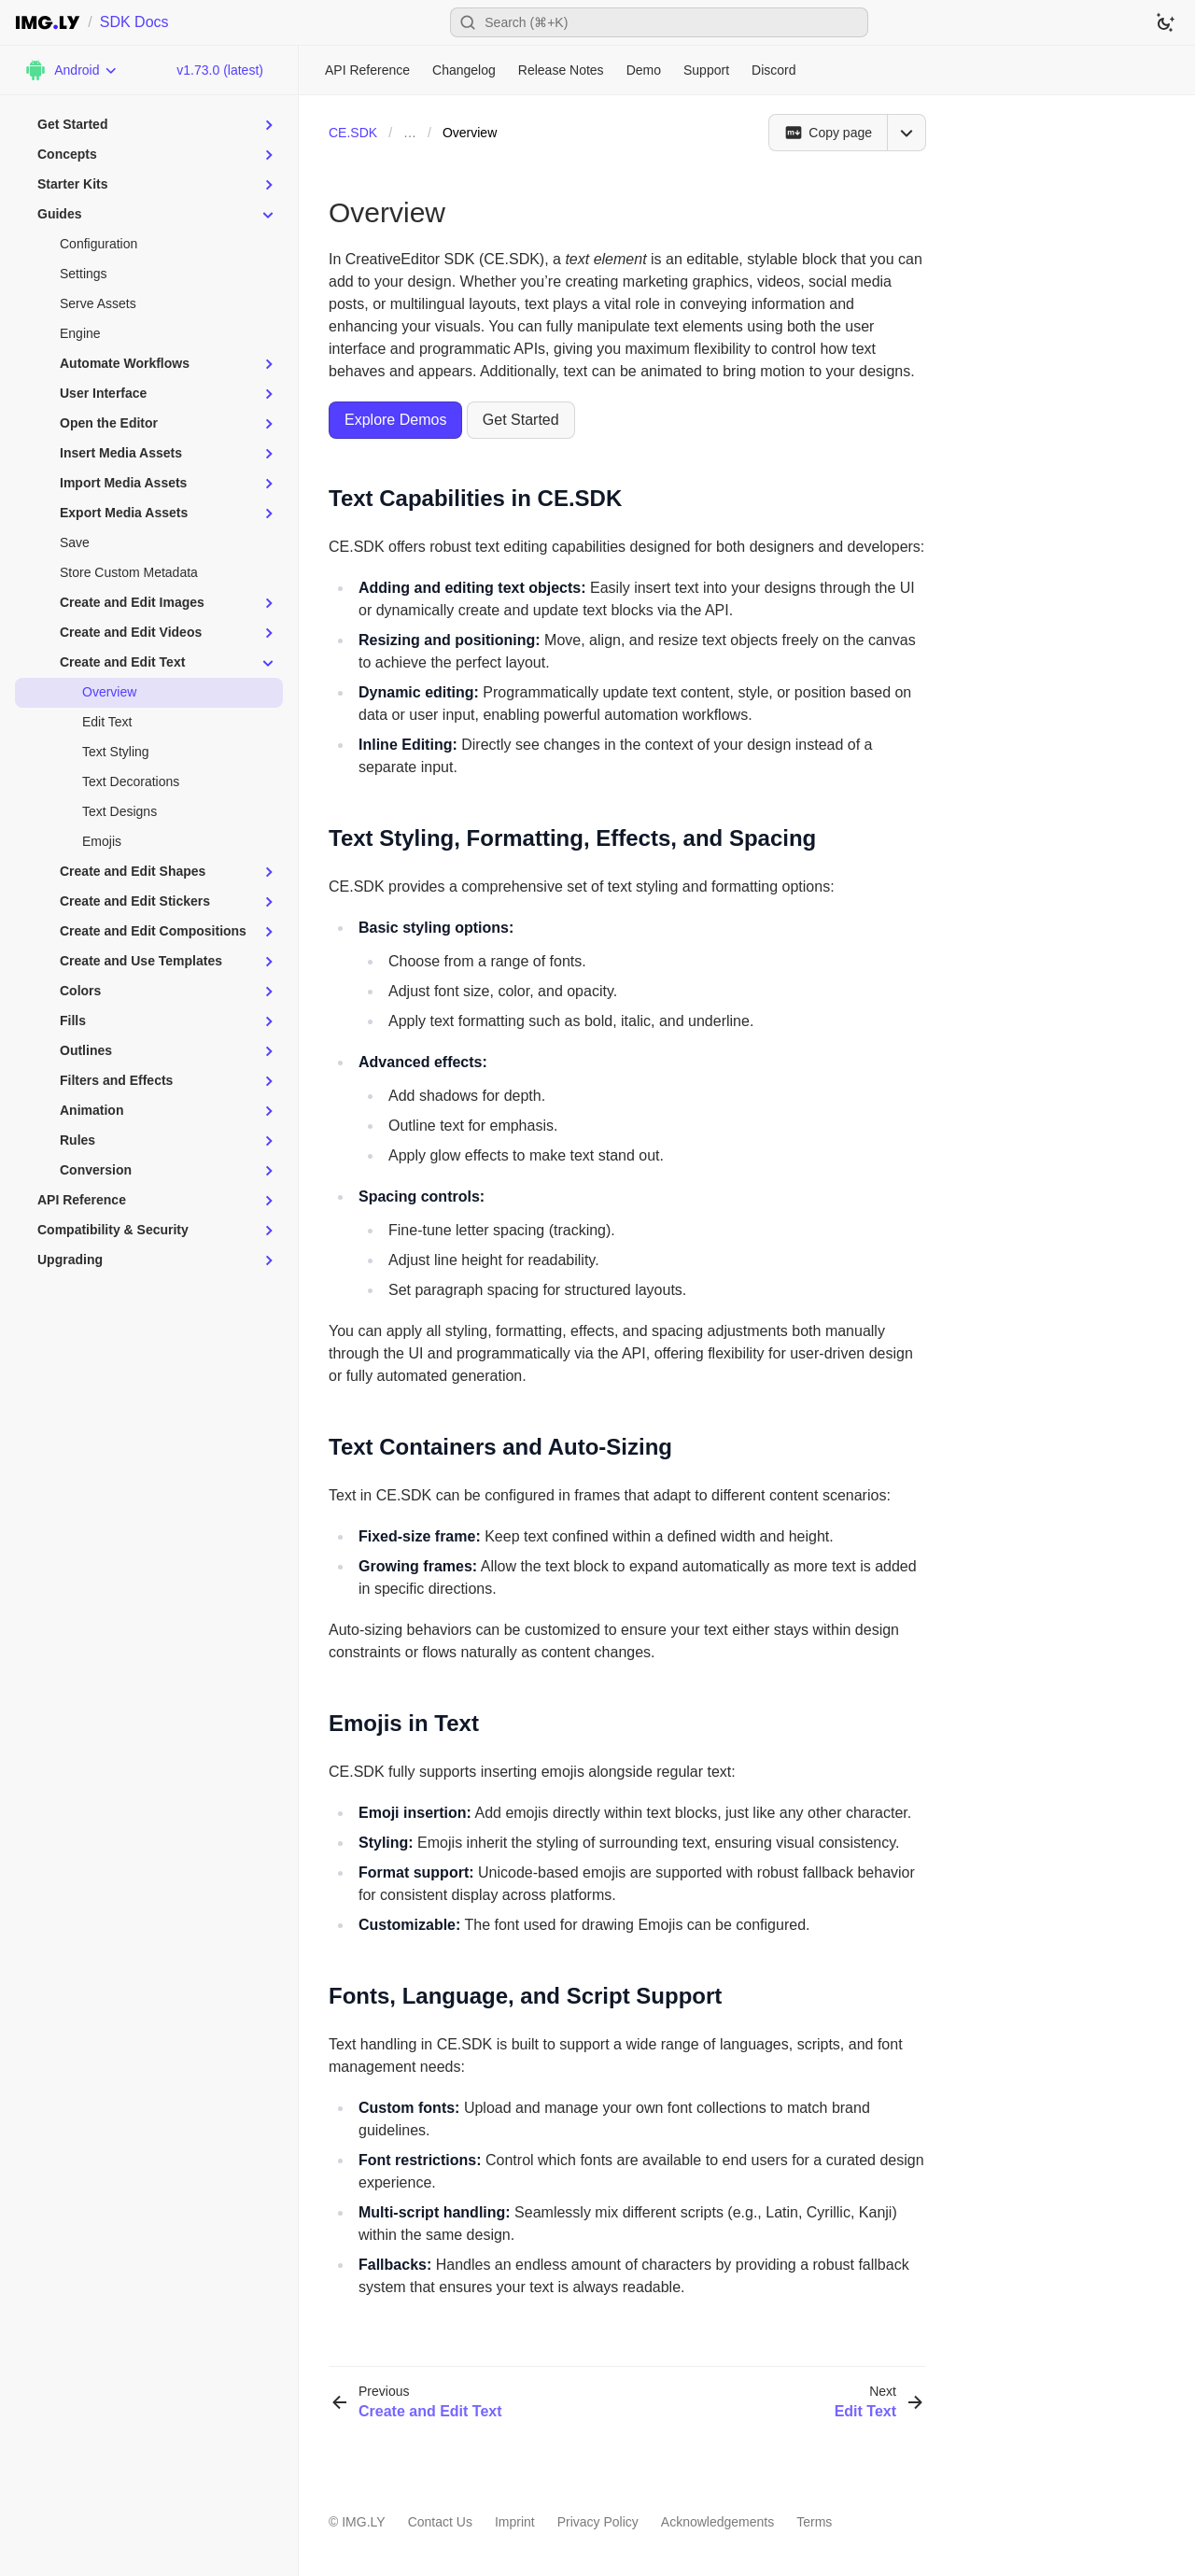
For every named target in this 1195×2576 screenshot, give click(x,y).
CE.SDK (353, 132)
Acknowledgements (717, 2521)
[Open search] (659, 22)
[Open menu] (906, 132)
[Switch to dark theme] (1165, 22)
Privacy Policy (598, 2521)
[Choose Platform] (71, 70)
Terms (814, 2521)
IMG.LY (363, 2521)
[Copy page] (827, 132)
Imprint (515, 2521)
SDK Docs (134, 22)
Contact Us (440, 2521)
